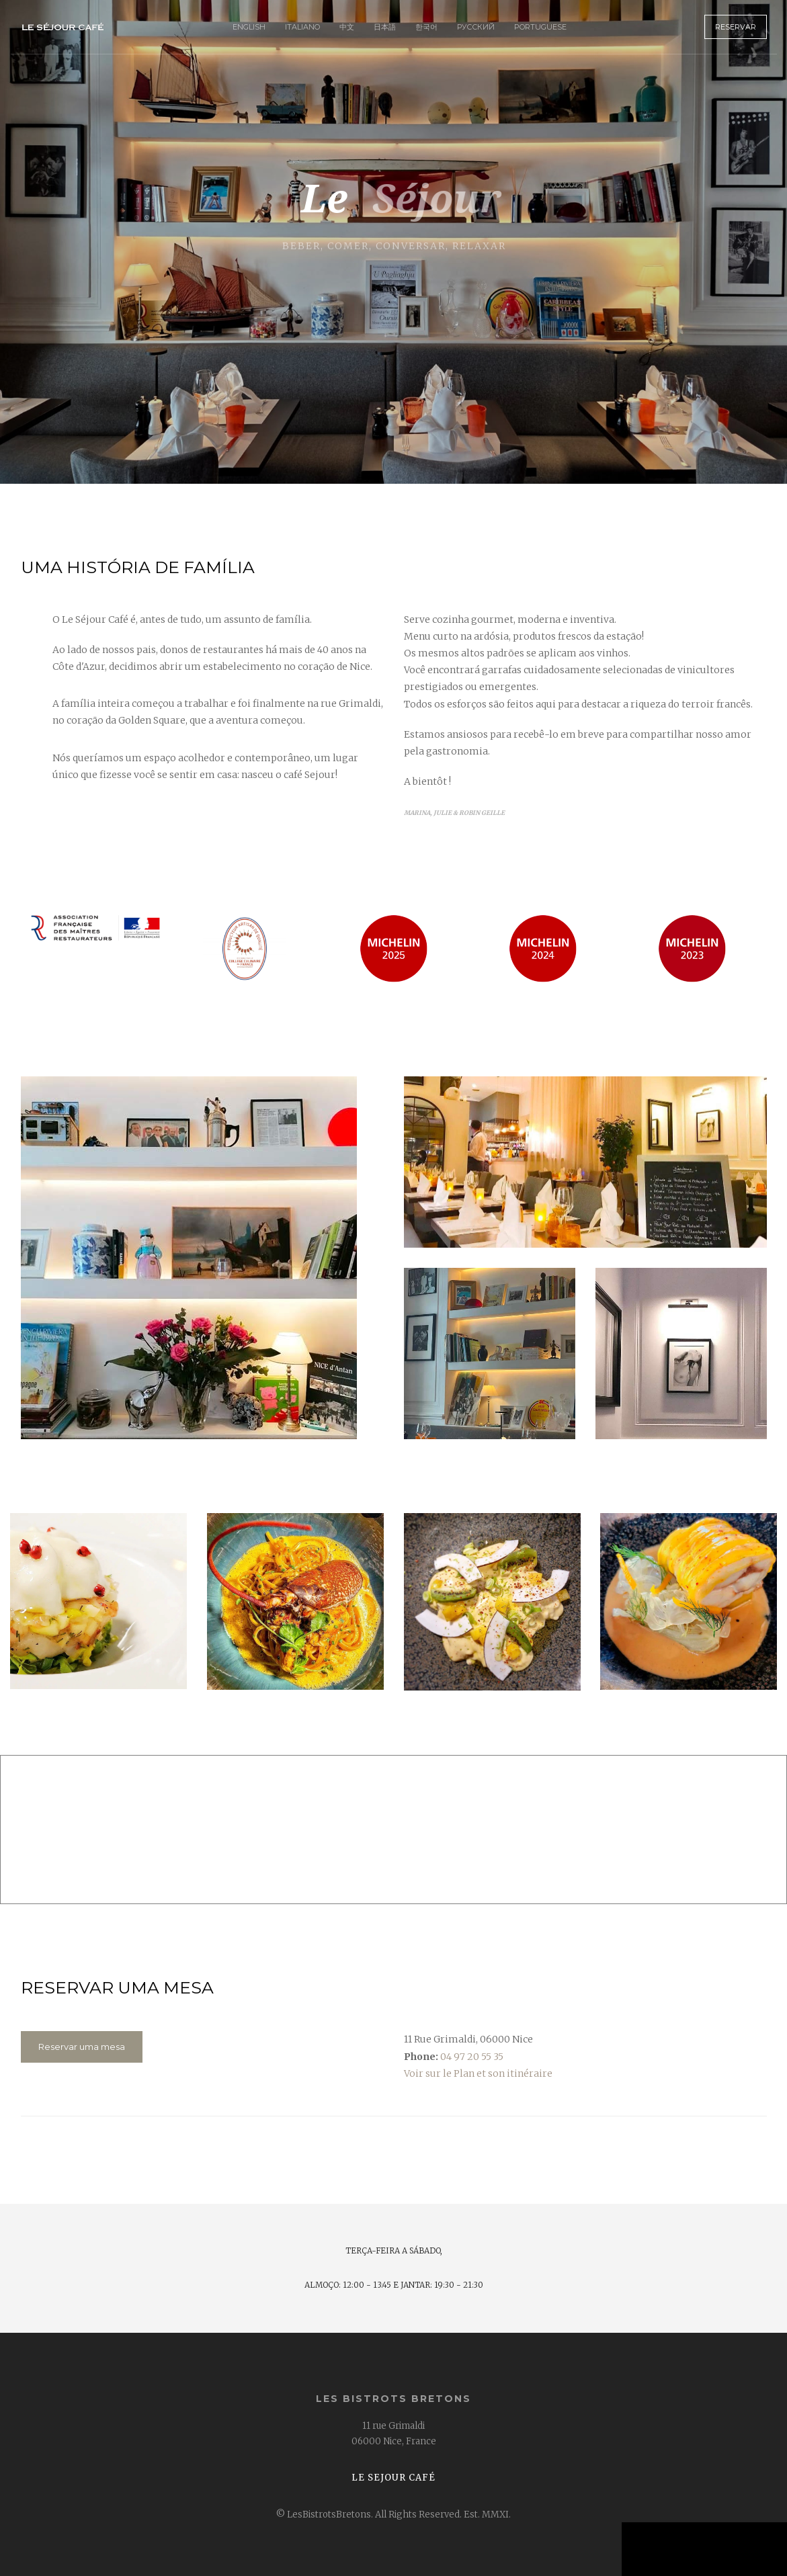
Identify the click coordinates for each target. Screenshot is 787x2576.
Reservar (735, 27)
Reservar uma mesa (81, 2046)
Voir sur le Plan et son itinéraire (478, 2073)
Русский (476, 27)
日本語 (385, 27)
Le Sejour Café (393, 2477)
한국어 (426, 27)
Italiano (302, 27)
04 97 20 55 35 (471, 2057)
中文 (346, 27)
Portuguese (540, 27)
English (249, 27)
